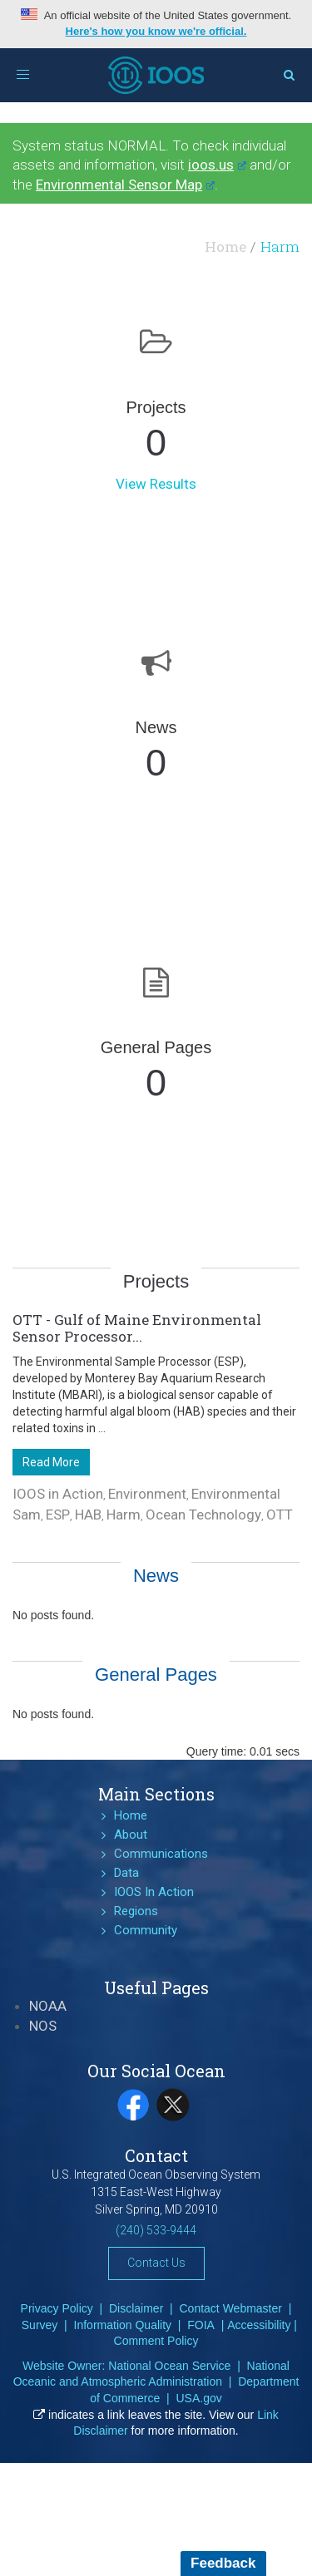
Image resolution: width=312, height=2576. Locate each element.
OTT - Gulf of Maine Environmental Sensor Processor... (136, 1328)
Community (145, 1930)
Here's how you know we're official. (156, 31)
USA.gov (198, 2398)
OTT (279, 1514)
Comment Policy (156, 2340)
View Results (156, 483)
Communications (161, 1853)
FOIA (201, 2325)
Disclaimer (136, 2308)
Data (126, 1872)
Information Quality (123, 2325)
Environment (147, 1493)
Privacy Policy (57, 2308)
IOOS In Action (154, 1891)
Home (225, 246)
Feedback (223, 2563)
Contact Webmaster (231, 2308)
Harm (123, 1514)
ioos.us (217, 164)
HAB (88, 1514)
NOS (43, 2025)
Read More (51, 1462)
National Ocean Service (169, 2365)
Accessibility (258, 2325)
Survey (40, 2325)
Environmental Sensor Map (125, 184)
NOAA (48, 2005)
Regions (136, 1911)
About (130, 1834)
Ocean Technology (203, 1514)
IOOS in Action (57, 1493)
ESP (58, 1514)
